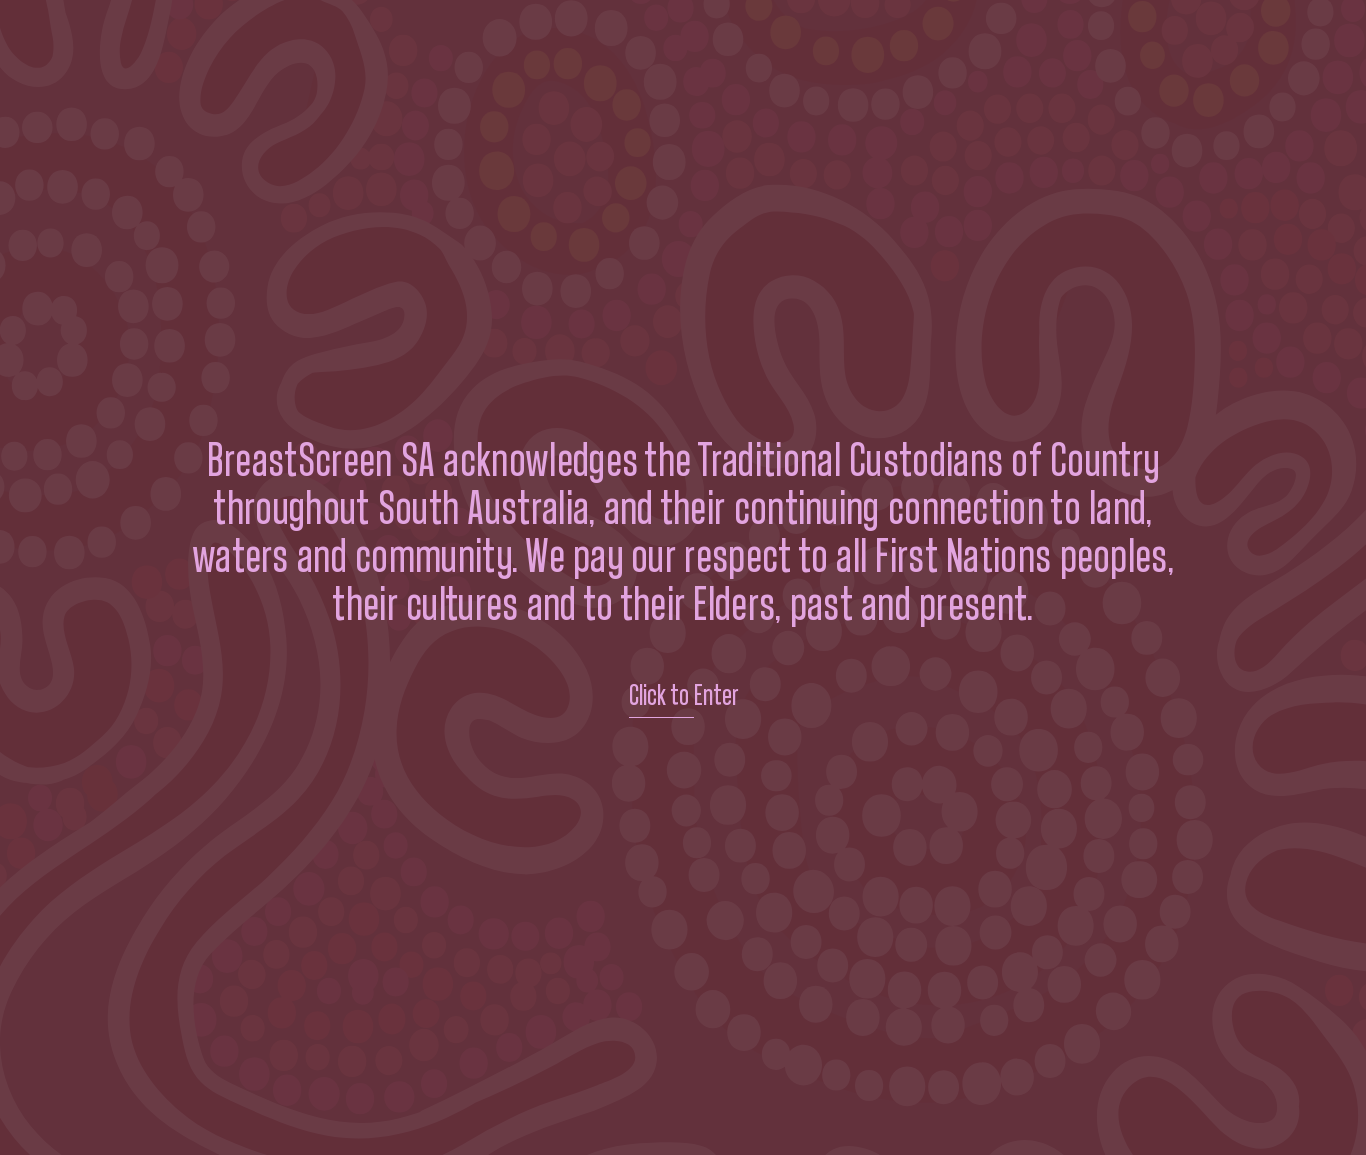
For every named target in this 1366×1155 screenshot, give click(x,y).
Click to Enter (683, 696)
